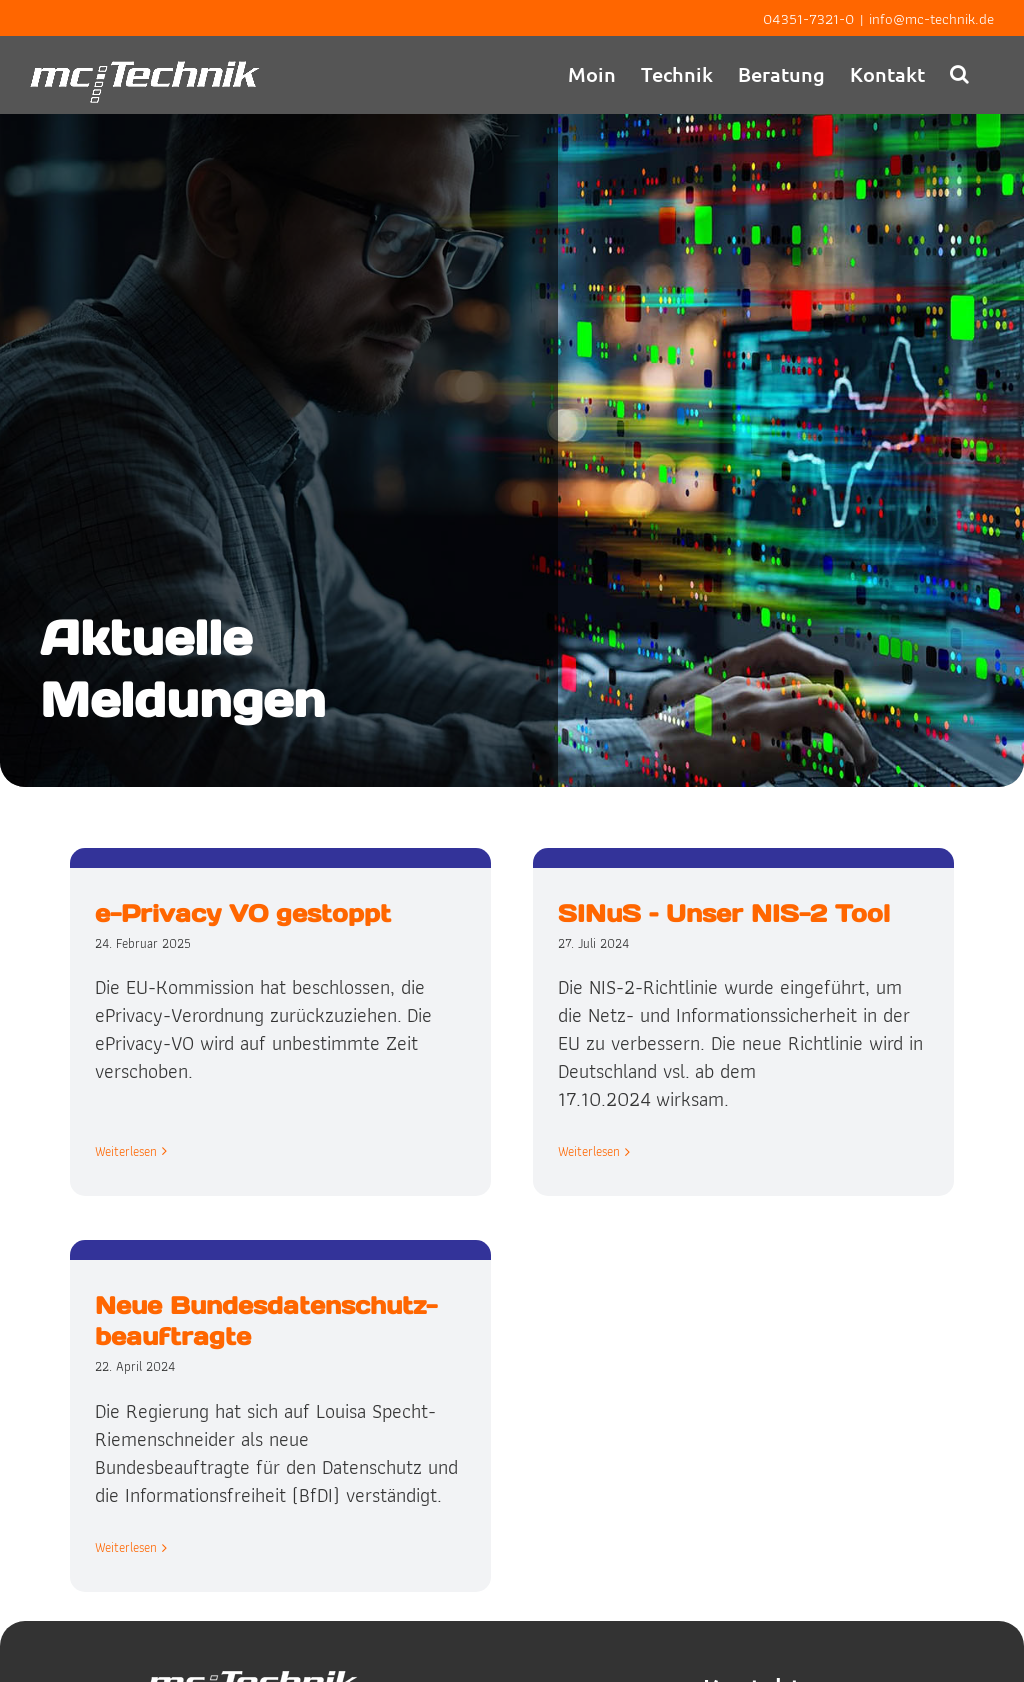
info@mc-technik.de (931, 19)
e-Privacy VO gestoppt (243, 913)
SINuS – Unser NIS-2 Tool (715, 913)
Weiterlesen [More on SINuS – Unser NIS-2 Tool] (580, 1151)
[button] (959, 73)
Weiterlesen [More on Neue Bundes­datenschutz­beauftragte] (160, 1526)
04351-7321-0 (808, 19)
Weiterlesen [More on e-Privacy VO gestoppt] (126, 1123)
